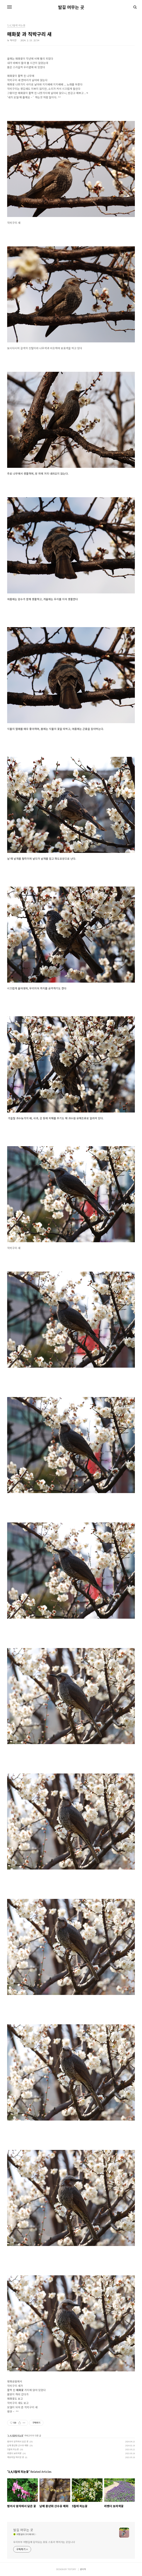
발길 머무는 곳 (71, 7)
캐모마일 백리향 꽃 (15, 2457)
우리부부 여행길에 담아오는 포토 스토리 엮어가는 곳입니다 (44, 2542)
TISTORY (72, 2569)
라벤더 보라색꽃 (14, 2453)
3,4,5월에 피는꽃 (15, 2435)
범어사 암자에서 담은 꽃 (17, 2441)
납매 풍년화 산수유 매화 (17, 2445)
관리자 (83, 2569)
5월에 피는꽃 (13, 2449)
